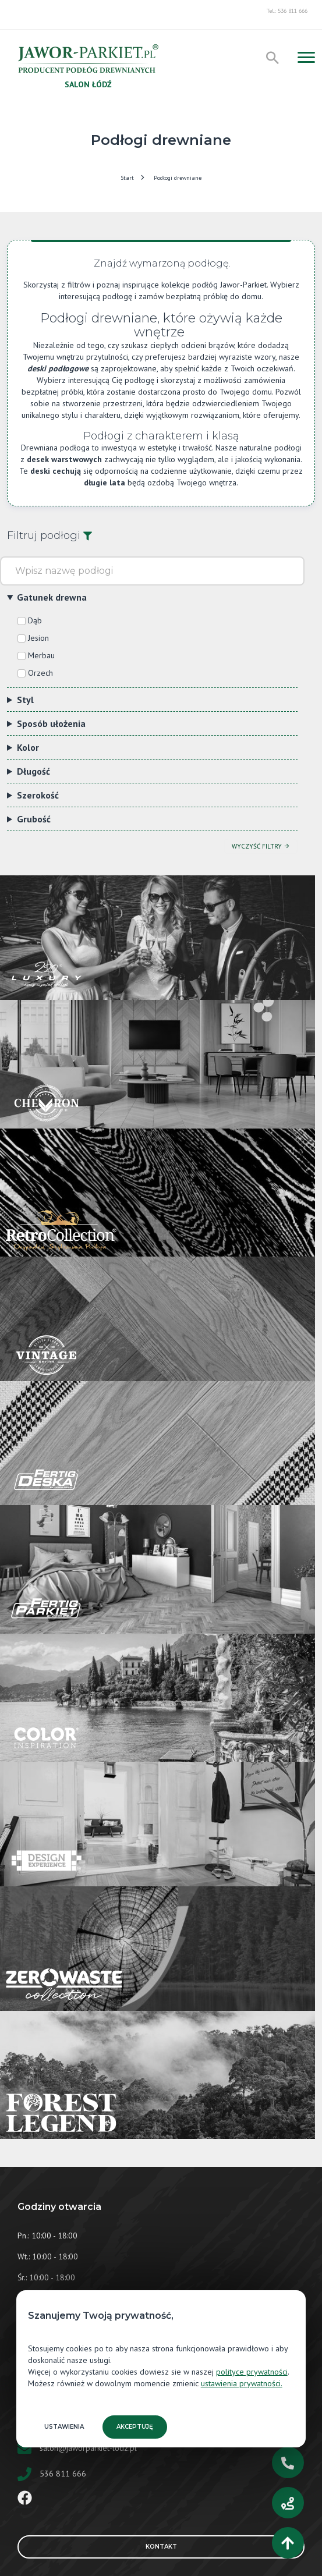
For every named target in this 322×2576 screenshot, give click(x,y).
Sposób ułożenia (51, 723)
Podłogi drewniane (177, 178)
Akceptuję (134, 2426)
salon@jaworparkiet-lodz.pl (88, 2448)
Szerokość (38, 795)
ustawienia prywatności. (241, 2383)
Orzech (40, 673)
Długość (33, 771)
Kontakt (220, 2546)
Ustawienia (64, 2426)
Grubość (34, 819)
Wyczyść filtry (261, 846)
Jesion (38, 638)
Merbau (41, 655)
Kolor (28, 747)
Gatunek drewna (52, 597)
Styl (25, 699)
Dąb (35, 620)
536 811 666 (63, 2473)
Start (127, 178)
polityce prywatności (252, 2371)
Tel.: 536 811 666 (287, 11)
